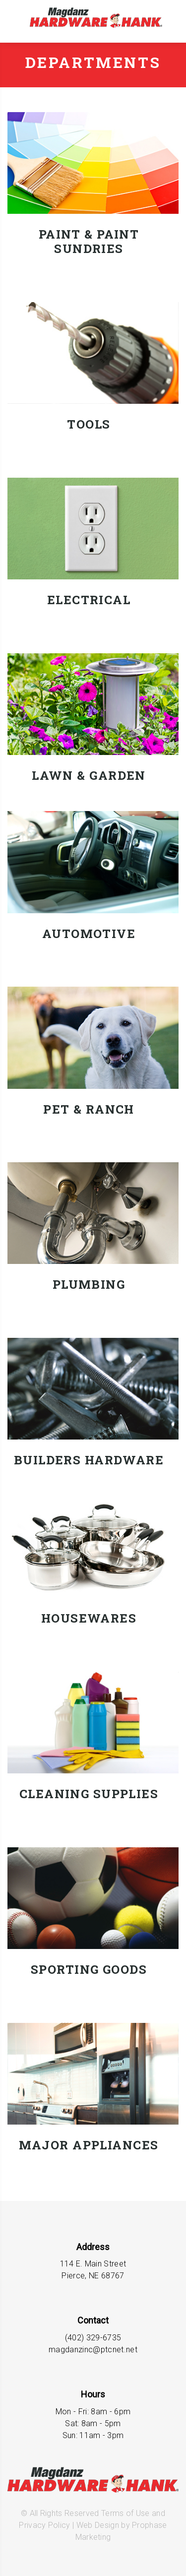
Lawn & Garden (89, 775)
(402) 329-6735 (93, 2337)
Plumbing (89, 1284)
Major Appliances (88, 2145)
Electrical (88, 600)
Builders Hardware (89, 1460)
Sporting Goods (89, 1969)
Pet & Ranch (88, 1109)
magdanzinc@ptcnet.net (93, 2349)
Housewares (88, 1618)
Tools (88, 424)
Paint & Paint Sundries (89, 241)
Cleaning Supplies (88, 1794)
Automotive (88, 934)
